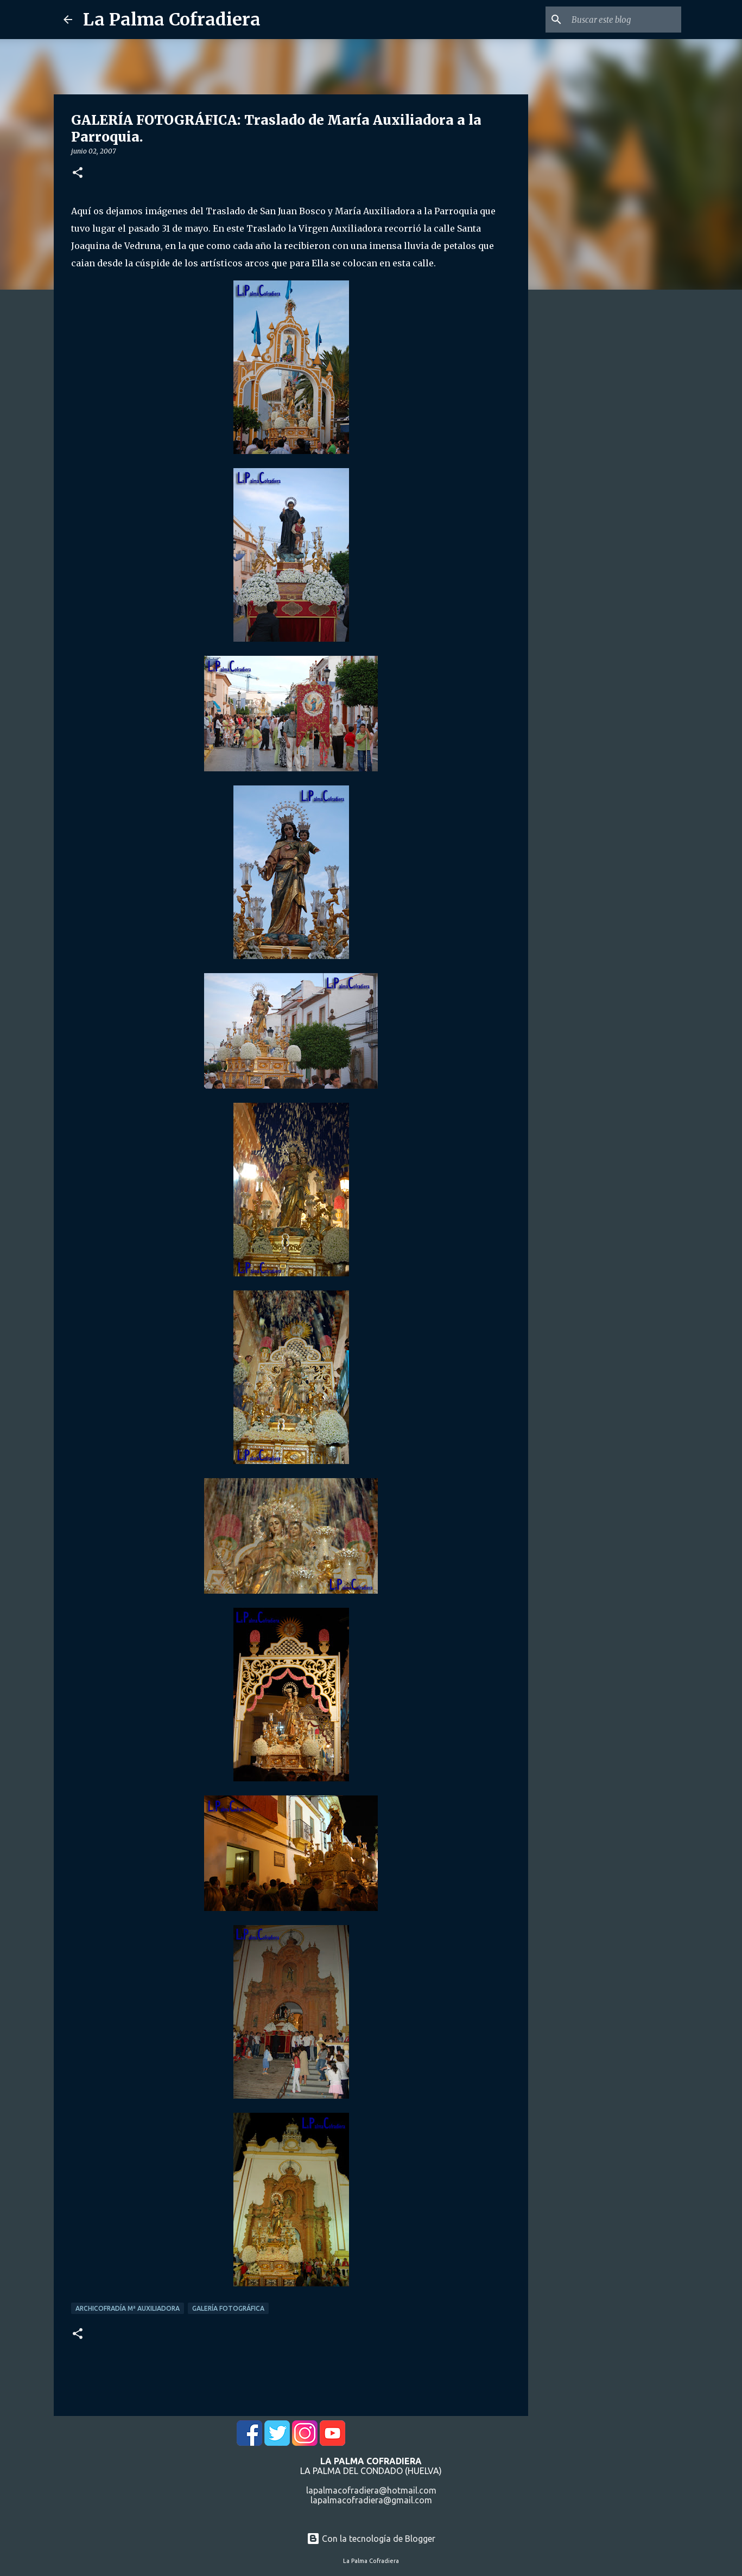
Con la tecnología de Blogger (371, 2538)
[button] (77, 173)
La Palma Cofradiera (172, 19)
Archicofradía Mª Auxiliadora (127, 2308)
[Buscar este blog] (624, 20)
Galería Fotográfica (228, 2308)
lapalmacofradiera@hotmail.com (371, 2490)
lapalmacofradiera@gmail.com (371, 2500)
